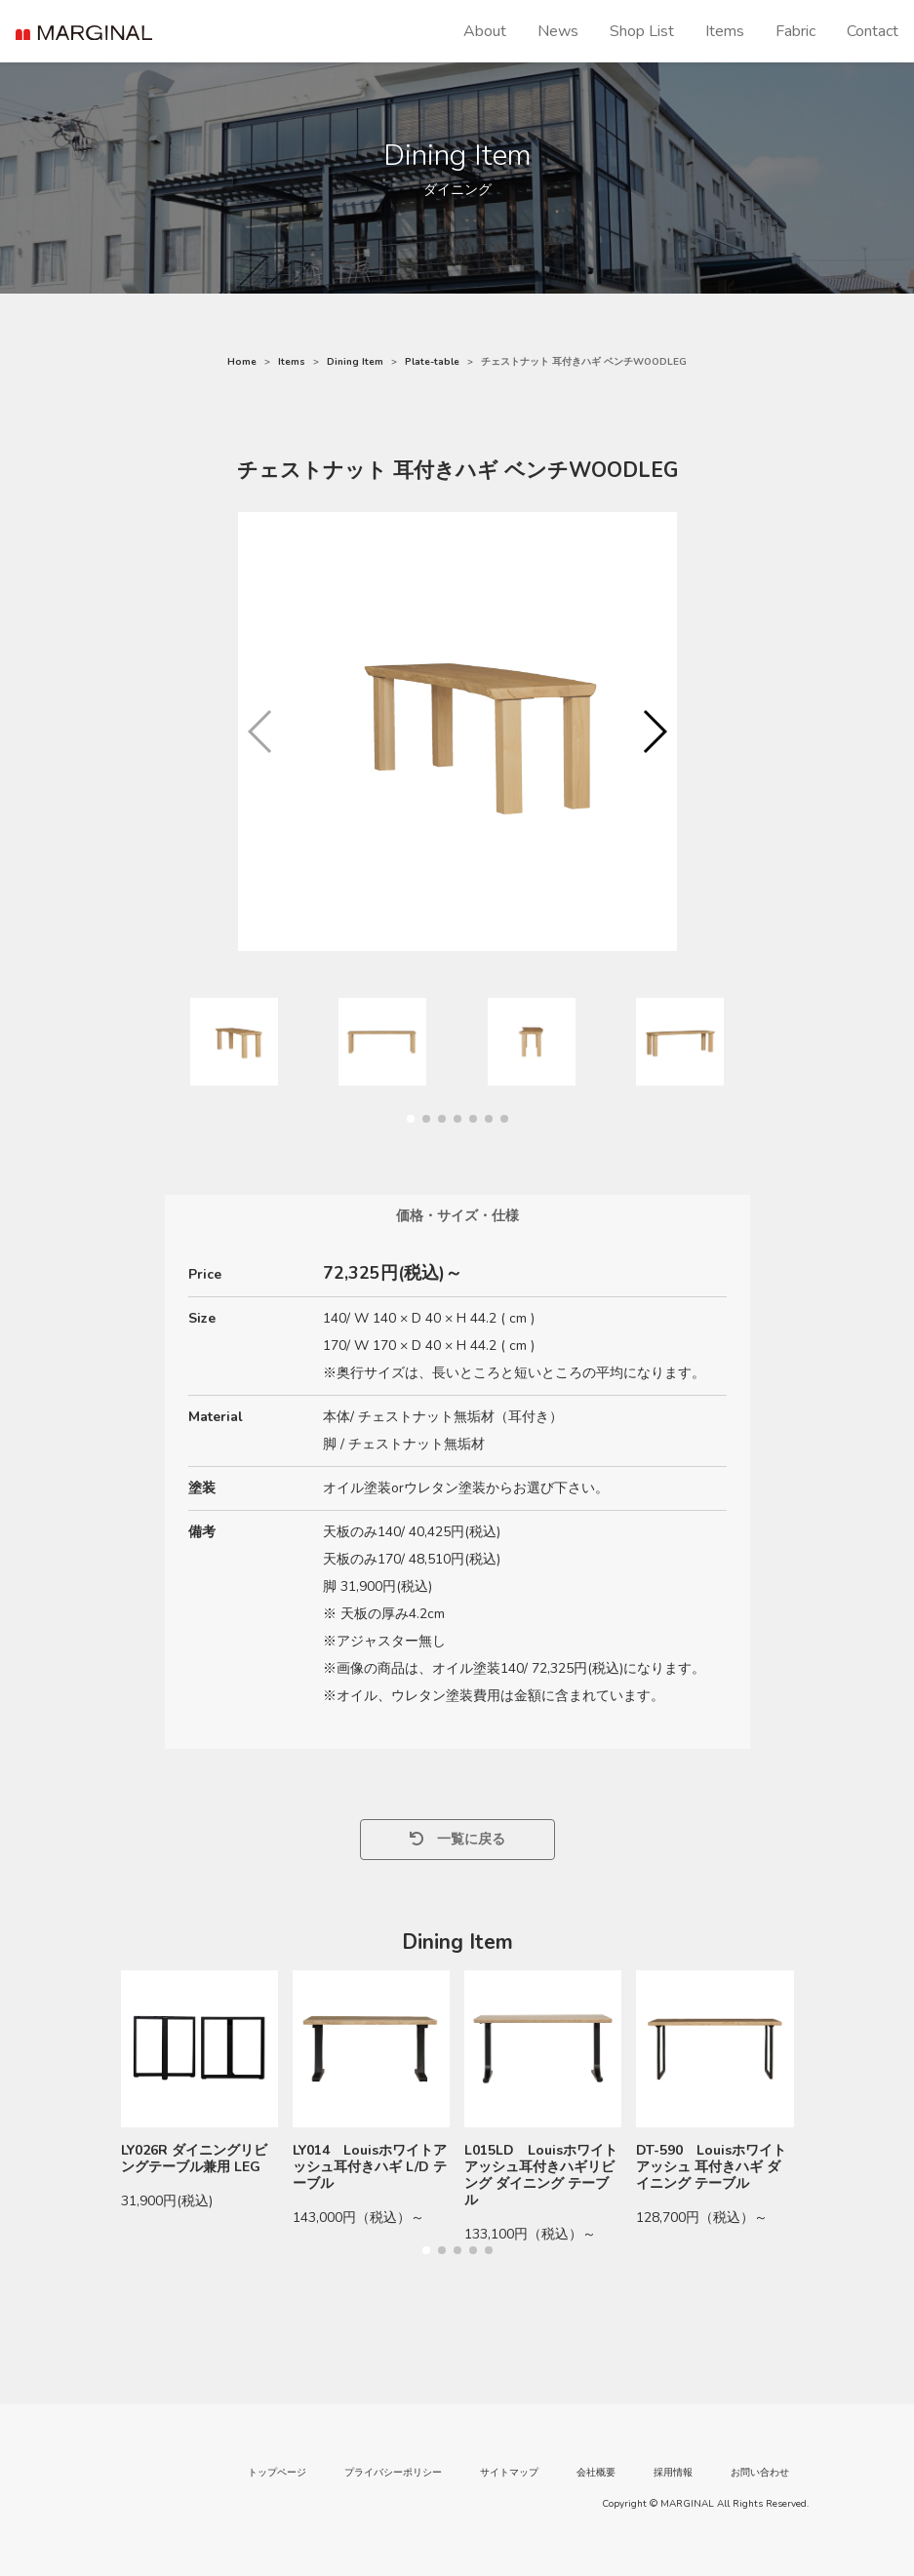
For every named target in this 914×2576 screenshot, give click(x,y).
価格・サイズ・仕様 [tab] (457, 1216)
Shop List (642, 31)
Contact (872, 31)
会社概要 (596, 2472)
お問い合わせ (760, 2472)
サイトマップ (509, 2472)
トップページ (277, 2472)
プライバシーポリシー (393, 2472)
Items (724, 31)
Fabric (795, 31)
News (557, 31)
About (484, 31)
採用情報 (673, 2472)
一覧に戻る (457, 1839)
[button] (654, 731)
